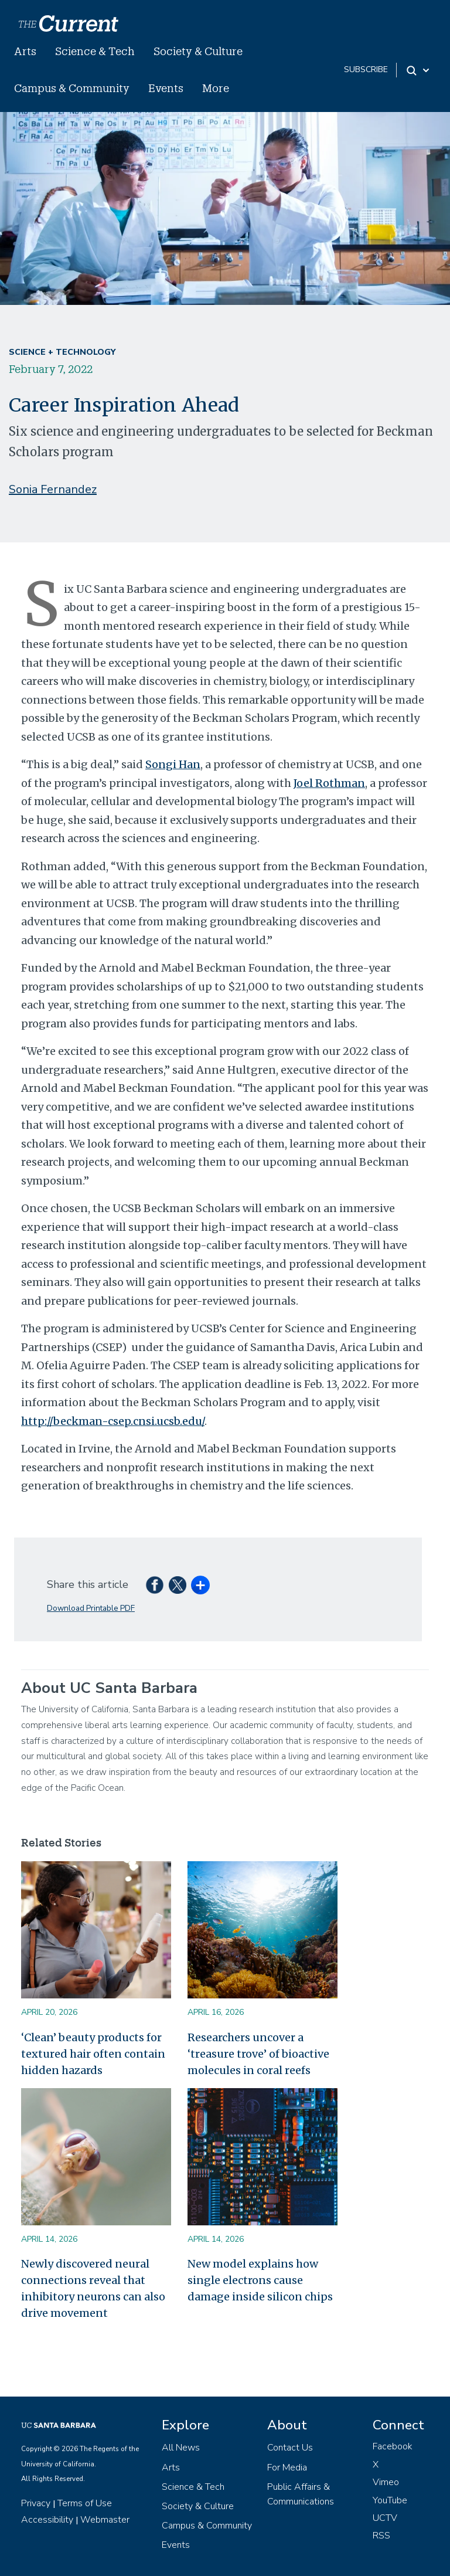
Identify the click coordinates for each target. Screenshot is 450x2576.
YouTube (390, 2500)
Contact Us (290, 2447)
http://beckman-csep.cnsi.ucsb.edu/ (112, 1421)
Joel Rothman (329, 783)
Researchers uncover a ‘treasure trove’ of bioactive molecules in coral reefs (258, 2054)
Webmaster (104, 2519)
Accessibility (47, 2519)
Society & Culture (198, 51)
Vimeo (386, 2482)
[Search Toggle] (419, 70)
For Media (287, 2467)
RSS (381, 2535)
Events (165, 88)
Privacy (35, 2503)
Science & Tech (95, 51)
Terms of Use (84, 2503)
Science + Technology (62, 352)
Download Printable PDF (91, 1608)
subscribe (366, 69)
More (215, 88)
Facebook (392, 2446)
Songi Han (172, 764)
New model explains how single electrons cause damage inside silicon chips (260, 2280)
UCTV (385, 2517)
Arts (25, 51)
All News (181, 2447)
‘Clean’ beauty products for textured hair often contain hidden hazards (93, 2054)
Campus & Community (71, 88)
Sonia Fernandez (53, 489)
